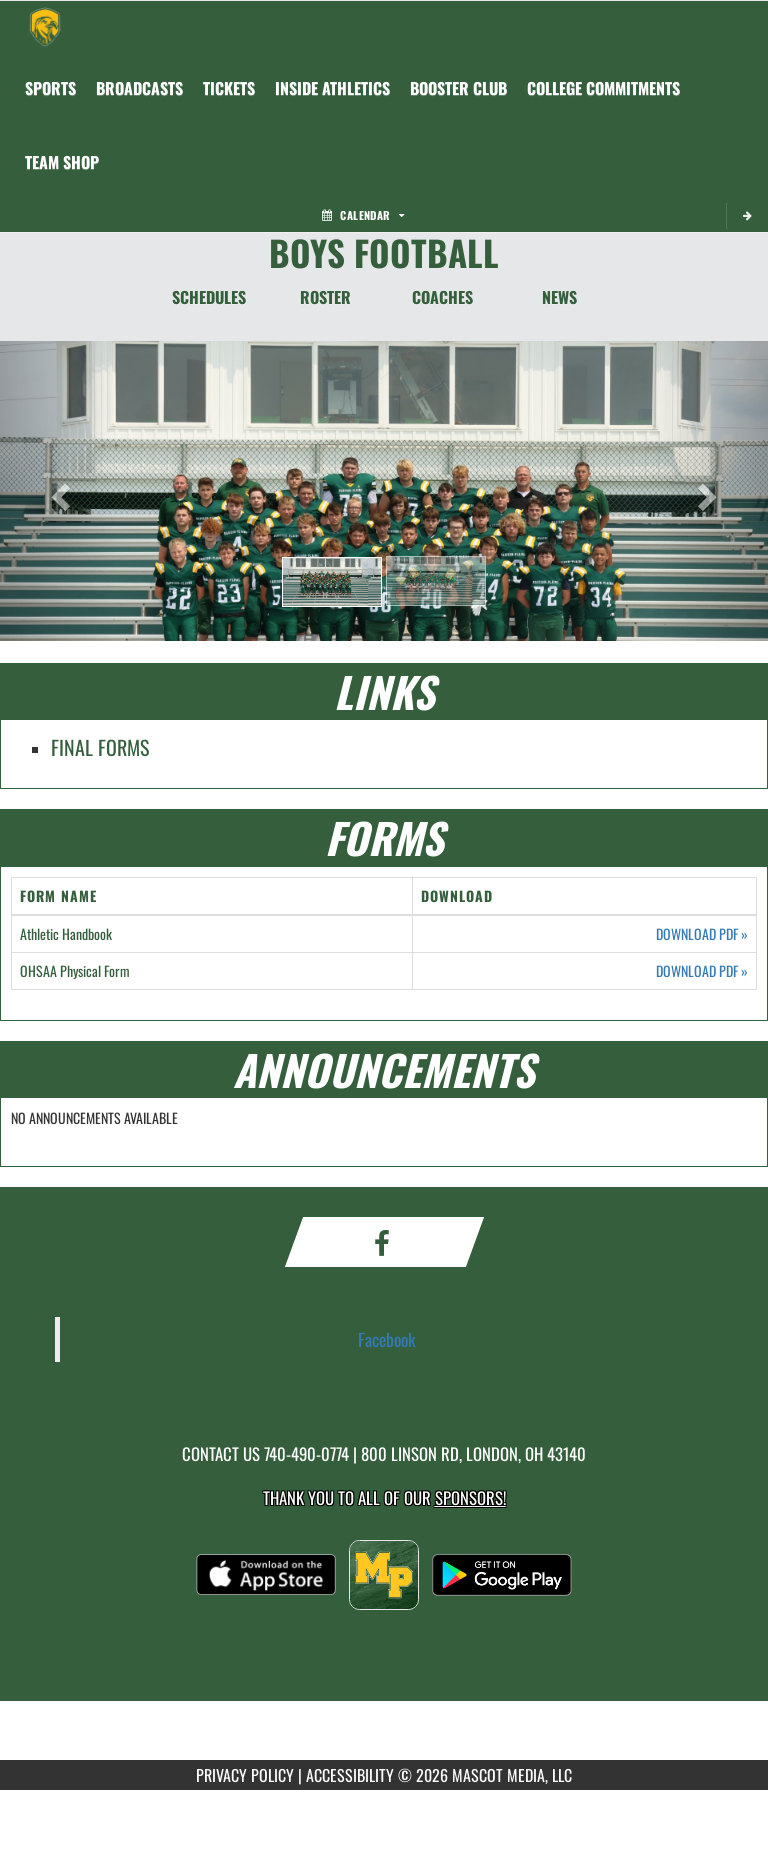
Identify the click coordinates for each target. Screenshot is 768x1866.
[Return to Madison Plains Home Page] (45, 26)
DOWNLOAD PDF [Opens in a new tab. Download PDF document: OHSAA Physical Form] (702, 971)
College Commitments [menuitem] (603, 88)
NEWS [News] (559, 297)
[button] (332, 582)
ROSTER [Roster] (325, 297)
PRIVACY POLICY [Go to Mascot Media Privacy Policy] (245, 1775)
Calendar (363, 215)
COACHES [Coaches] (442, 297)
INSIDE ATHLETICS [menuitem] (332, 88)
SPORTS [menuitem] (50, 88)
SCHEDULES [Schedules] (209, 297)
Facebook (387, 1339)
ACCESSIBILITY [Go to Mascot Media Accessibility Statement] (350, 1775)
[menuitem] (139, 88)
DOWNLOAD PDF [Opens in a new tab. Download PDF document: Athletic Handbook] (702, 934)
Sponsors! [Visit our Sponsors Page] (470, 1497)
